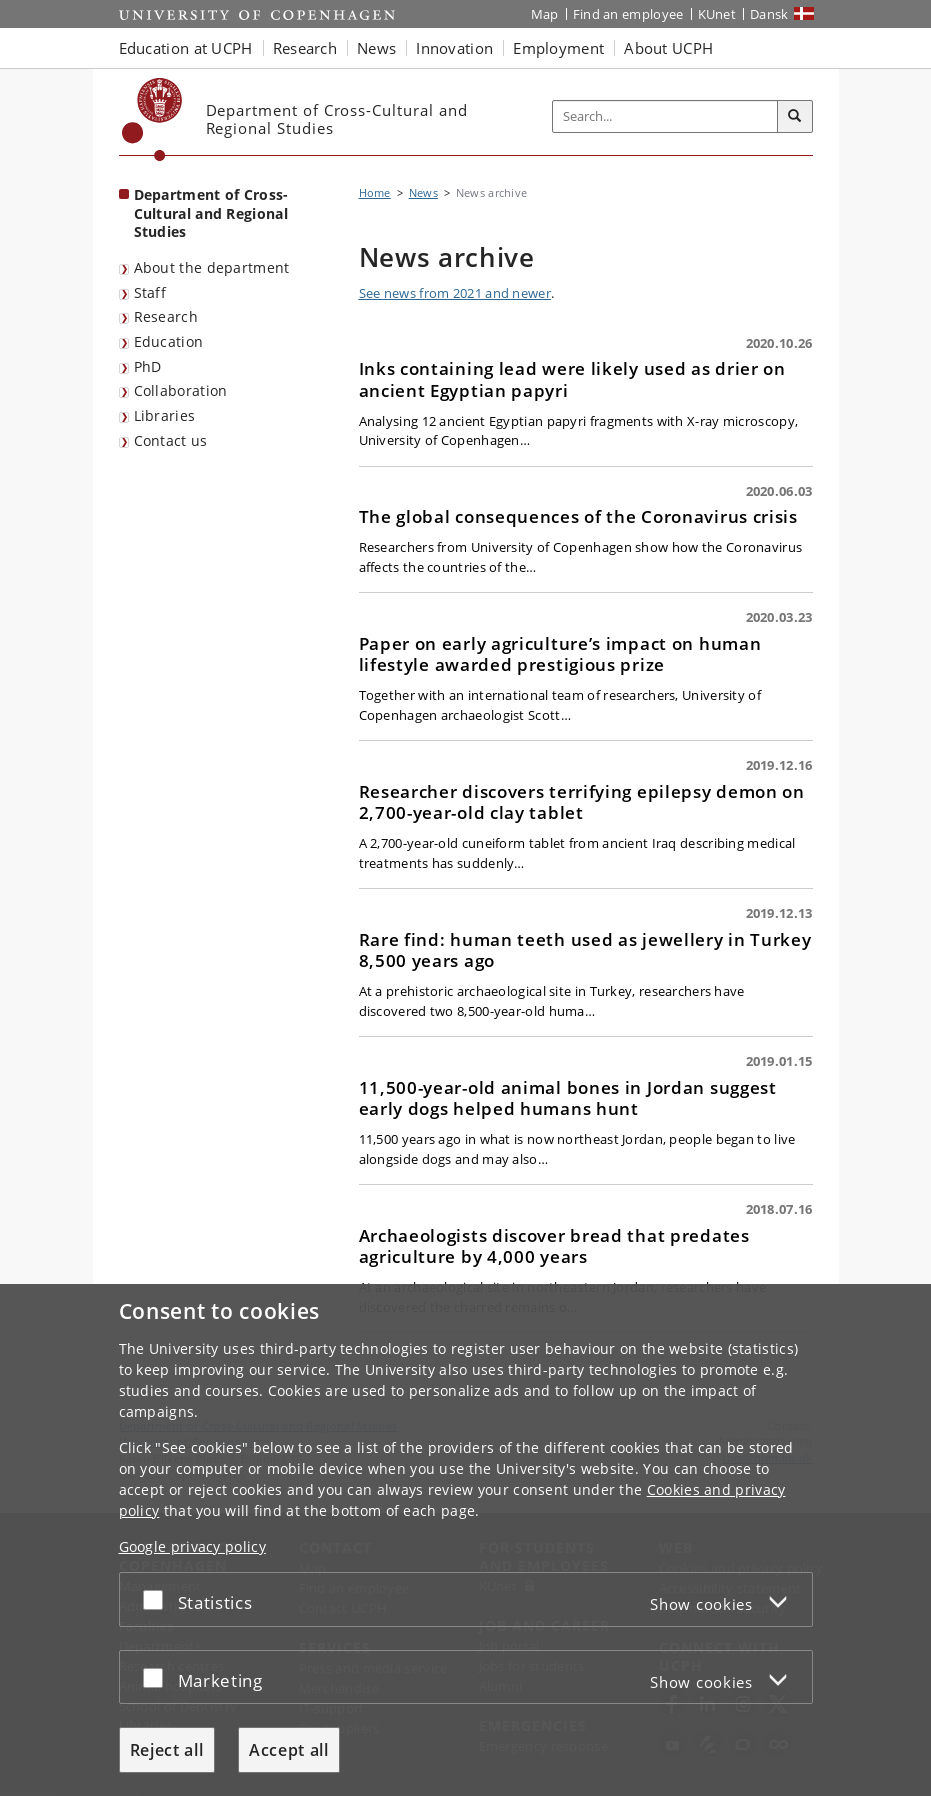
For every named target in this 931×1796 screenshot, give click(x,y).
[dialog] (465, 1540)
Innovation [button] (454, 48)
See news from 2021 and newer (455, 293)
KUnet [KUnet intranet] (717, 14)
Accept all (289, 1750)
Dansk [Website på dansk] (769, 14)
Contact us (171, 440)
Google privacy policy (192, 1546)
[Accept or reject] (158, 1599)
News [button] (376, 48)
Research (166, 316)
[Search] (795, 117)
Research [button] (305, 48)
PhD (148, 366)
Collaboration (181, 390)
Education (169, 341)
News (423, 192)
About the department (212, 267)
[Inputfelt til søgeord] (665, 116)
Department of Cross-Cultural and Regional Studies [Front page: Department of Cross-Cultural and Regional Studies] (211, 213)
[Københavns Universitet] (152, 119)
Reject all (167, 1750)
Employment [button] (558, 48)
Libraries (165, 415)
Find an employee (628, 14)
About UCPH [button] (668, 48)
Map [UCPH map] (545, 14)
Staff (150, 292)
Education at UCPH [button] (186, 48)
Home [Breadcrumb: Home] (375, 192)
